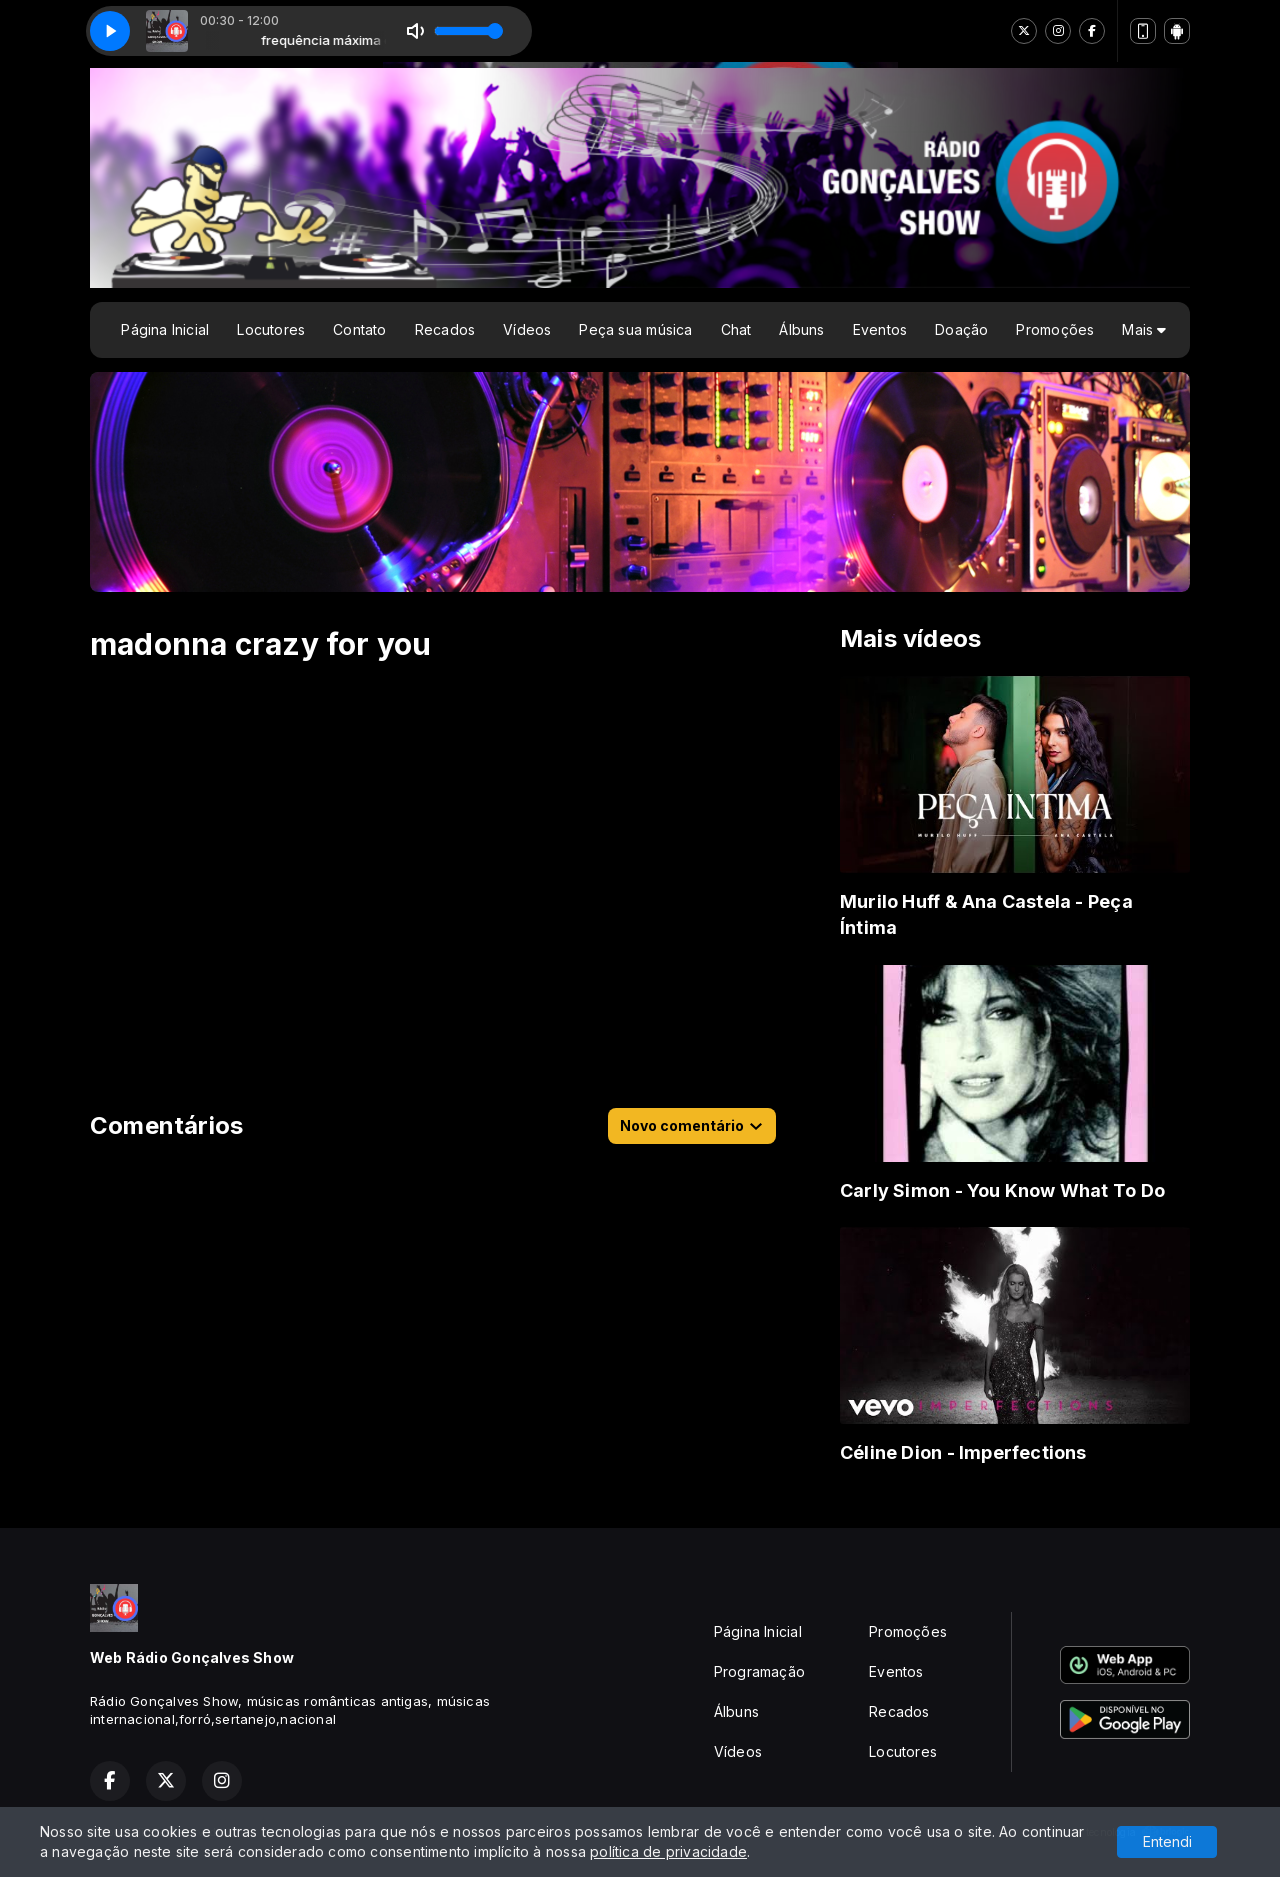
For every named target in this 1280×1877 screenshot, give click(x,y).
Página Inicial (165, 329)
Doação (961, 329)
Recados (445, 329)
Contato (359, 329)
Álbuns (801, 329)
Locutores (271, 329)
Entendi (1167, 1841)
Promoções (1055, 329)
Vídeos (527, 329)
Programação (759, 1671)
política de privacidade (668, 1851)
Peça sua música (635, 329)
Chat (736, 329)
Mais (1144, 329)
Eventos (880, 329)
